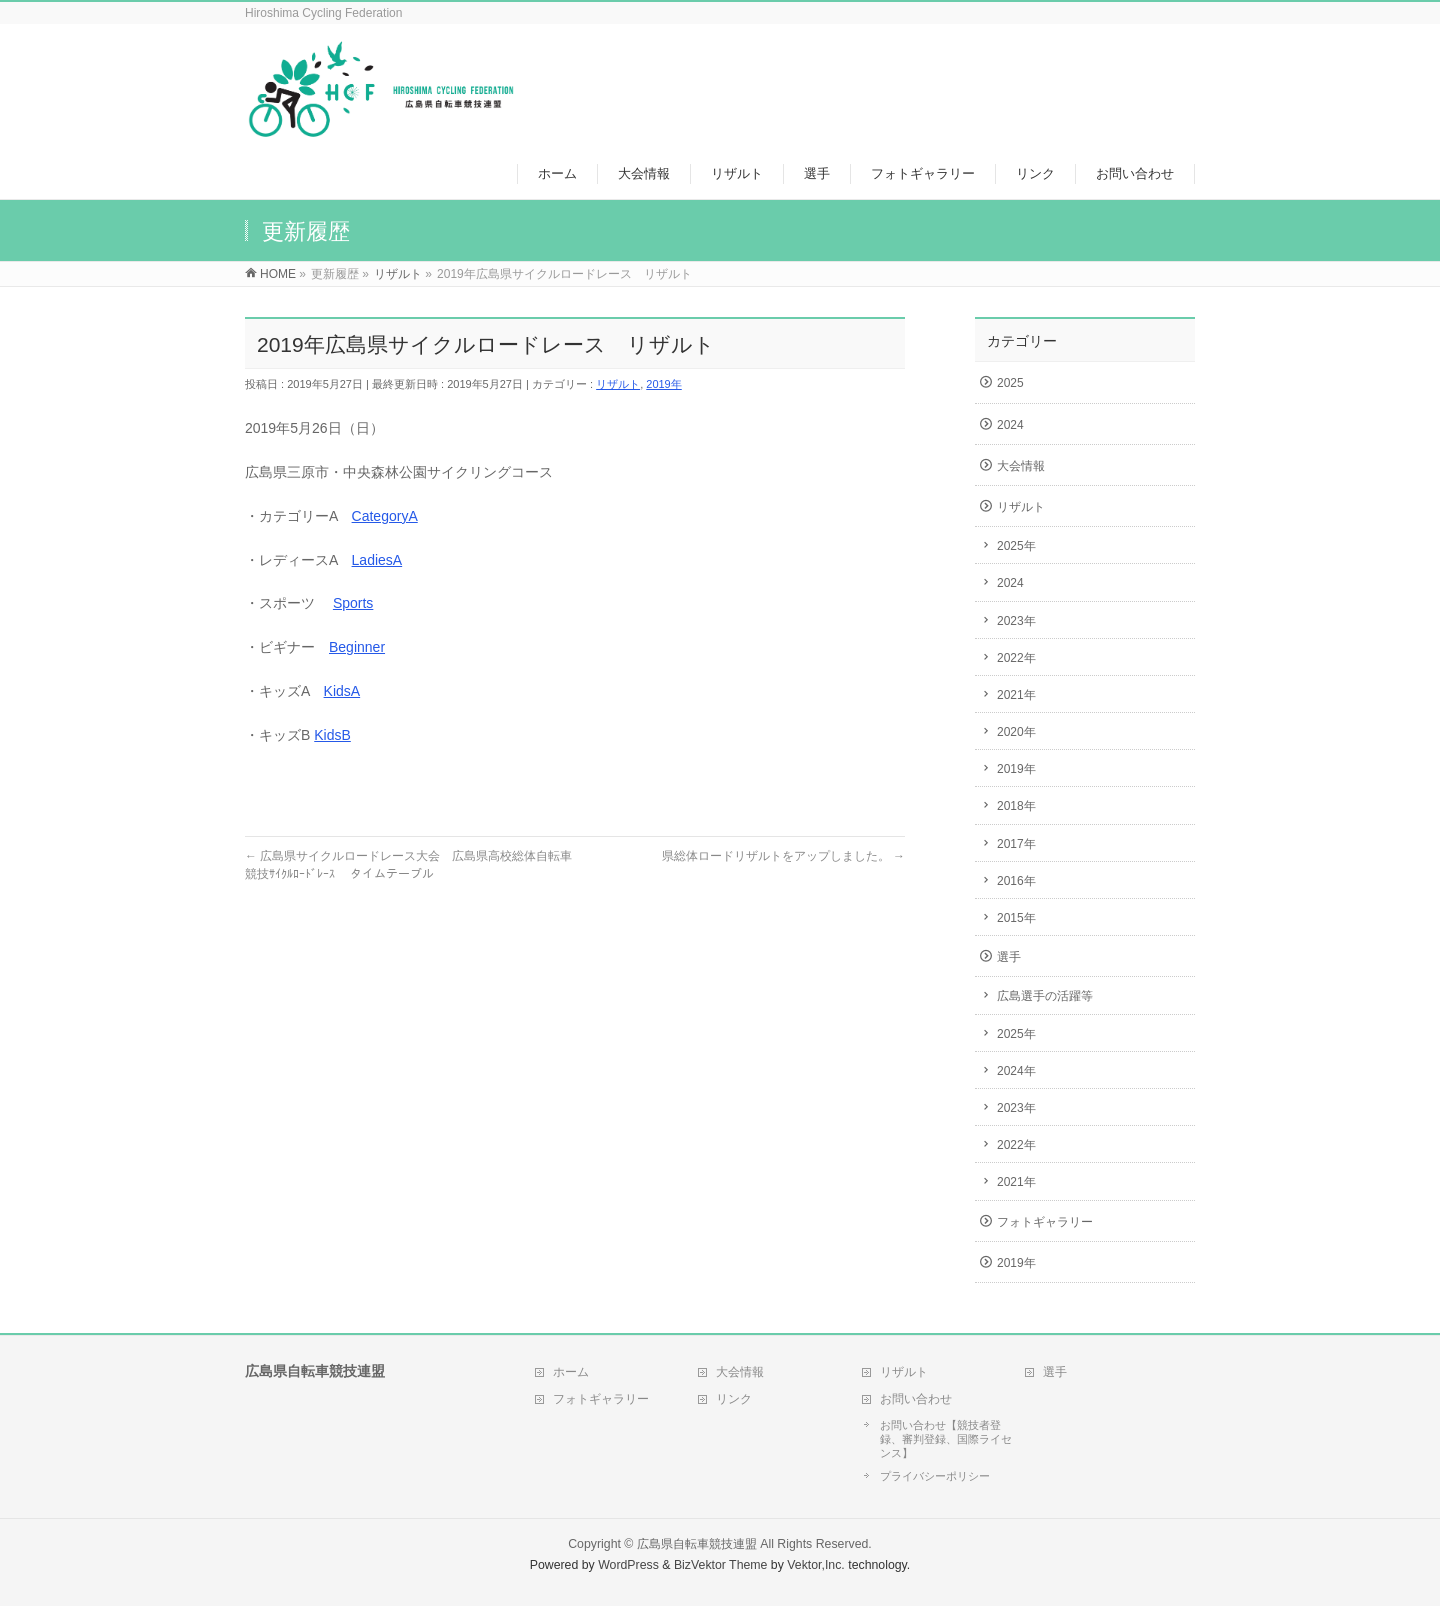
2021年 (1016, 695)
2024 (1010, 425)
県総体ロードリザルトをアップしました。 (783, 856)
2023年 (1016, 621)
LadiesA (377, 560)
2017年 (1016, 844)
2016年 (1016, 881)
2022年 (1016, 658)
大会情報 (1021, 466)
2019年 (663, 384)
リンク (734, 1399)
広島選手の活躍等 (1045, 996)
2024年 (1016, 1071)
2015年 (1016, 918)
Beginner (357, 647)
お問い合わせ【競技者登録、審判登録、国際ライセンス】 (946, 1439)
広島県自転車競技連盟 (697, 1544)
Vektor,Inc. (816, 1565)
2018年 (1016, 806)
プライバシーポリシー (935, 1476)
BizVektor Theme (721, 1565)
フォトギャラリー (1045, 1222)
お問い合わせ (916, 1399)
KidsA (342, 691)
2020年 (1016, 732)
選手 (1009, 957)
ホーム (571, 1372)
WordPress (628, 1565)
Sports (353, 603)
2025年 (1016, 546)
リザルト (618, 384)
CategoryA (385, 516)
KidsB (332, 735)
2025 (1010, 383)
